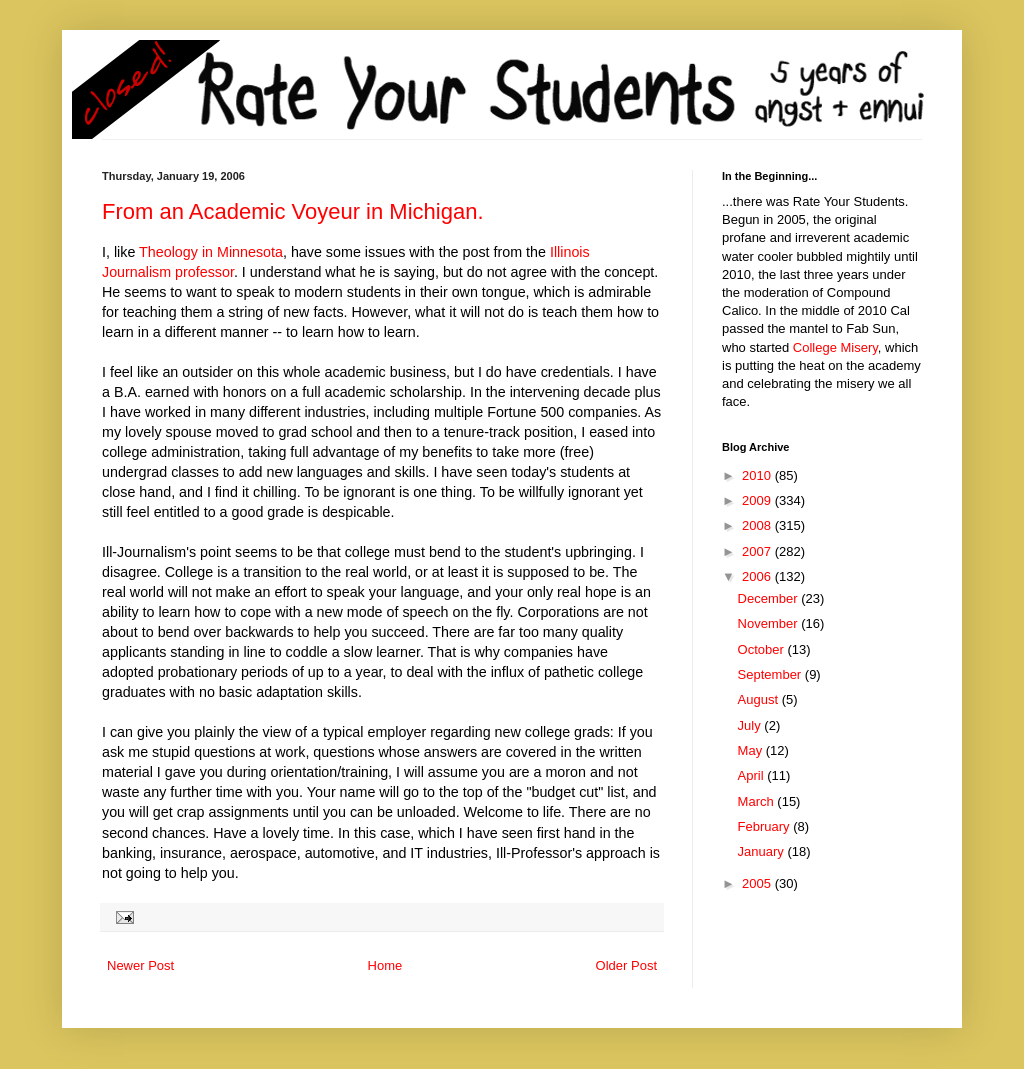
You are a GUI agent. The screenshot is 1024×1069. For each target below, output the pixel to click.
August (760, 699)
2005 (758, 883)
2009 (758, 500)
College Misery (835, 347)
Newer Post (140, 965)
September (771, 674)
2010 (758, 475)
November (770, 623)
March (758, 801)
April (753, 775)
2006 (758, 576)
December (770, 598)
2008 (758, 525)
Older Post (626, 965)
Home (385, 965)
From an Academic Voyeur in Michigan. (293, 211)
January (763, 851)
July (751, 725)
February (766, 826)
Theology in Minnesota (211, 252)
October (763, 649)
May (752, 750)
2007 (758, 551)
